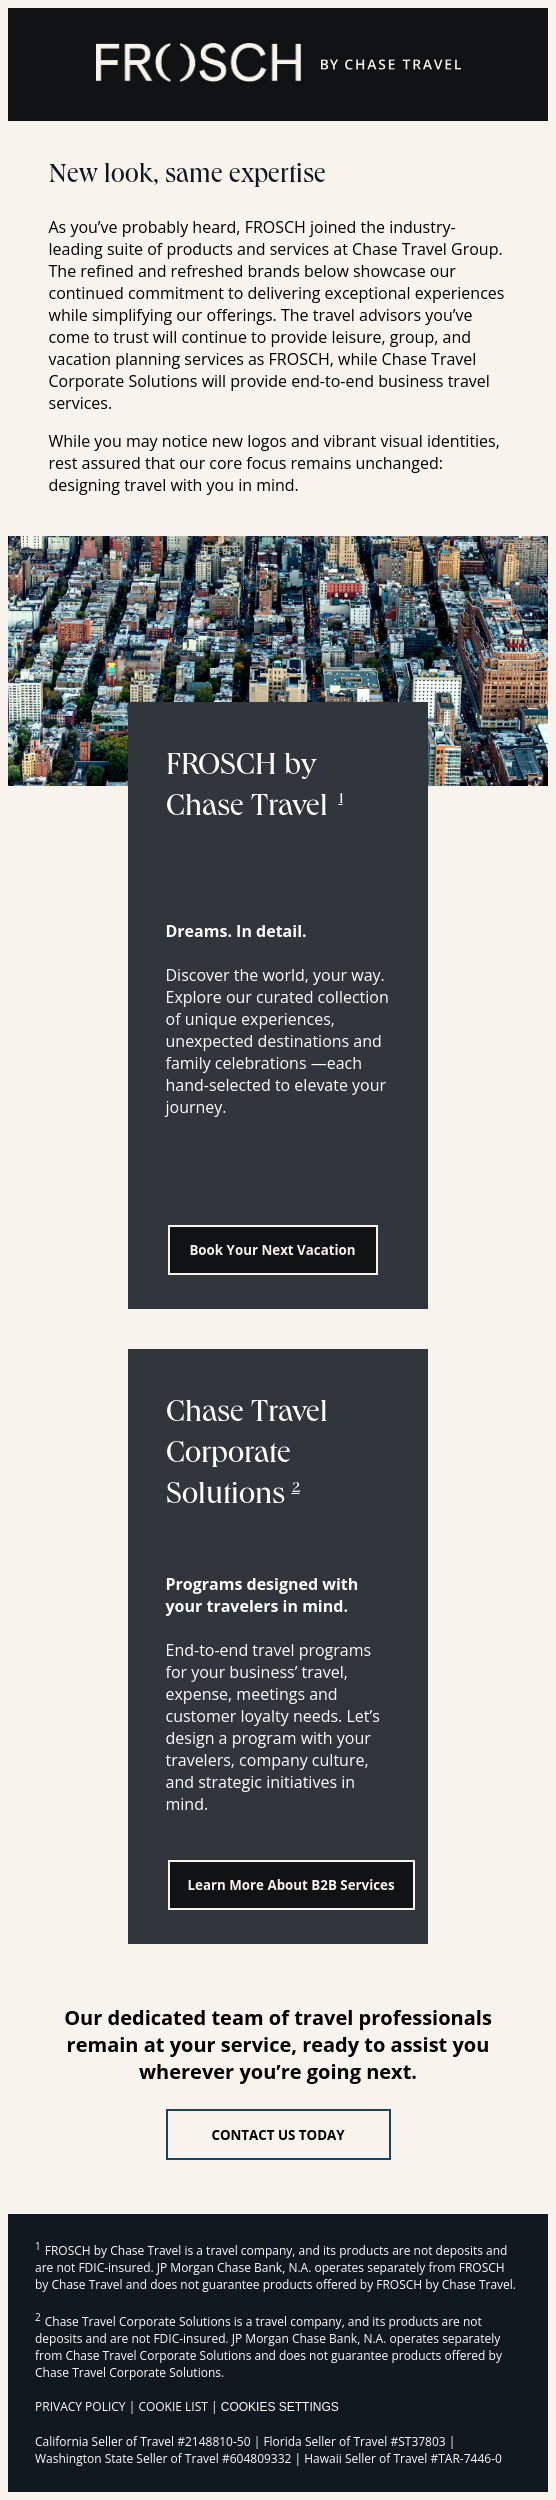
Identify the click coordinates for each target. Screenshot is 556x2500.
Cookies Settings (280, 2407)
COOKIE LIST (173, 2406)
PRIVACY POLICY (80, 2406)
